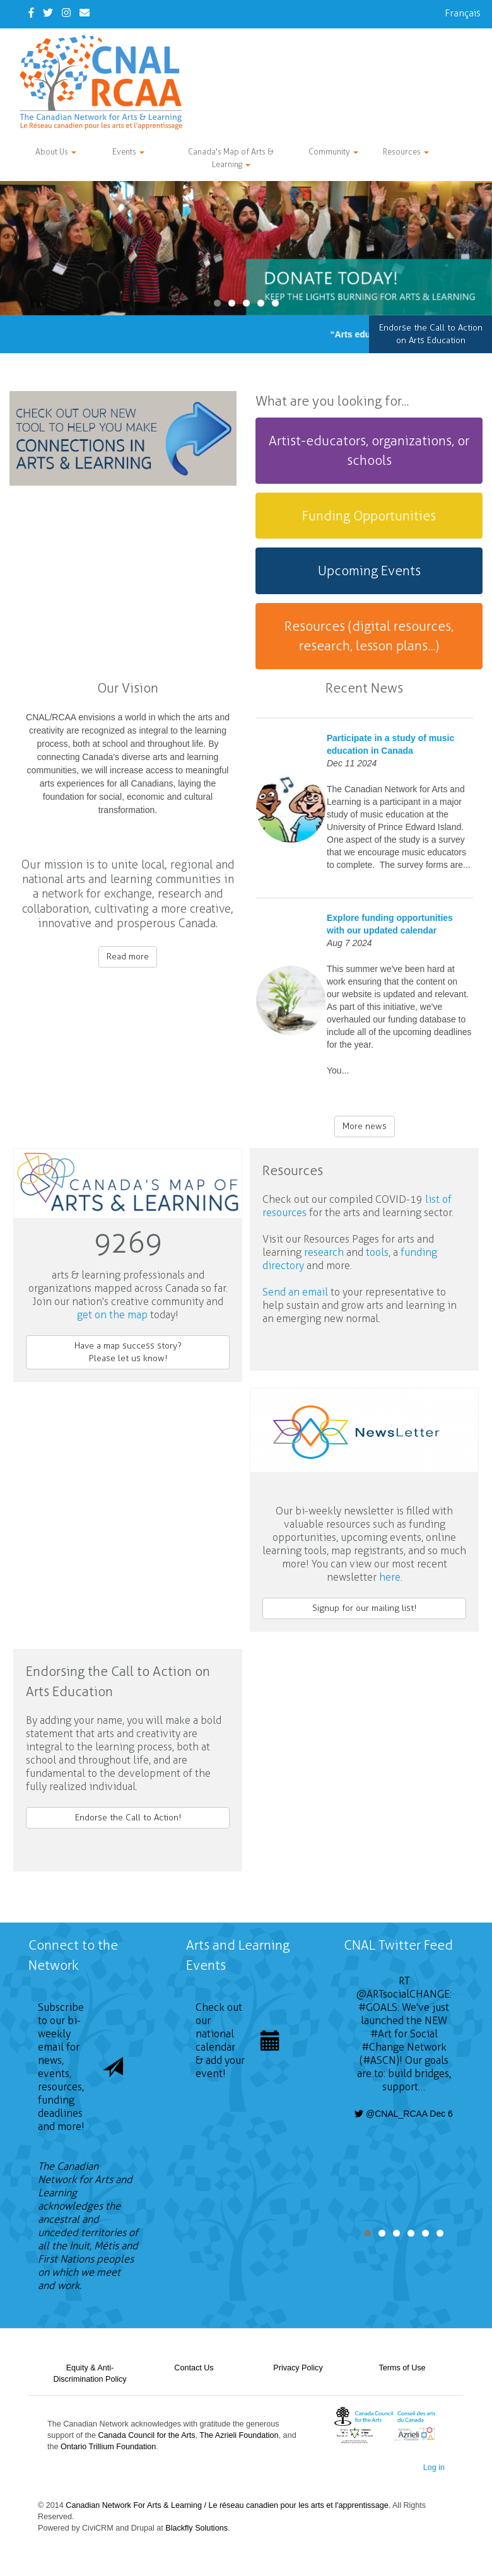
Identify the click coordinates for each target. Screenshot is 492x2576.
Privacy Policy (297, 2367)
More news (365, 1126)
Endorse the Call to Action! (128, 1817)
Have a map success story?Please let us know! (128, 1352)
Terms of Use (401, 2367)
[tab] (369, 451)
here (390, 1577)
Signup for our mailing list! (364, 1608)
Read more (128, 956)
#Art (381, 2034)
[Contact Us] (84, 13)
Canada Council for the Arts (147, 2435)
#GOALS (377, 2007)
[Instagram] (66, 13)
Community (333, 151)
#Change (382, 2047)
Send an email (295, 1292)
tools (377, 1252)
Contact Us (193, 2367)
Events (128, 151)
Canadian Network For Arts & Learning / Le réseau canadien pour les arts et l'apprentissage (227, 2505)
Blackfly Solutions (196, 2528)
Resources (406, 151)
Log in (434, 2467)
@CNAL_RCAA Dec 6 (403, 2114)
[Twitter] (48, 13)
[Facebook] (31, 13)
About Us (55, 151)
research (324, 1252)
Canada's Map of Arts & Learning (231, 158)
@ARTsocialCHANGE (403, 1994)
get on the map (112, 1315)
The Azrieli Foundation (238, 2435)
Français (463, 13)
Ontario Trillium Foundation (108, 2446)
